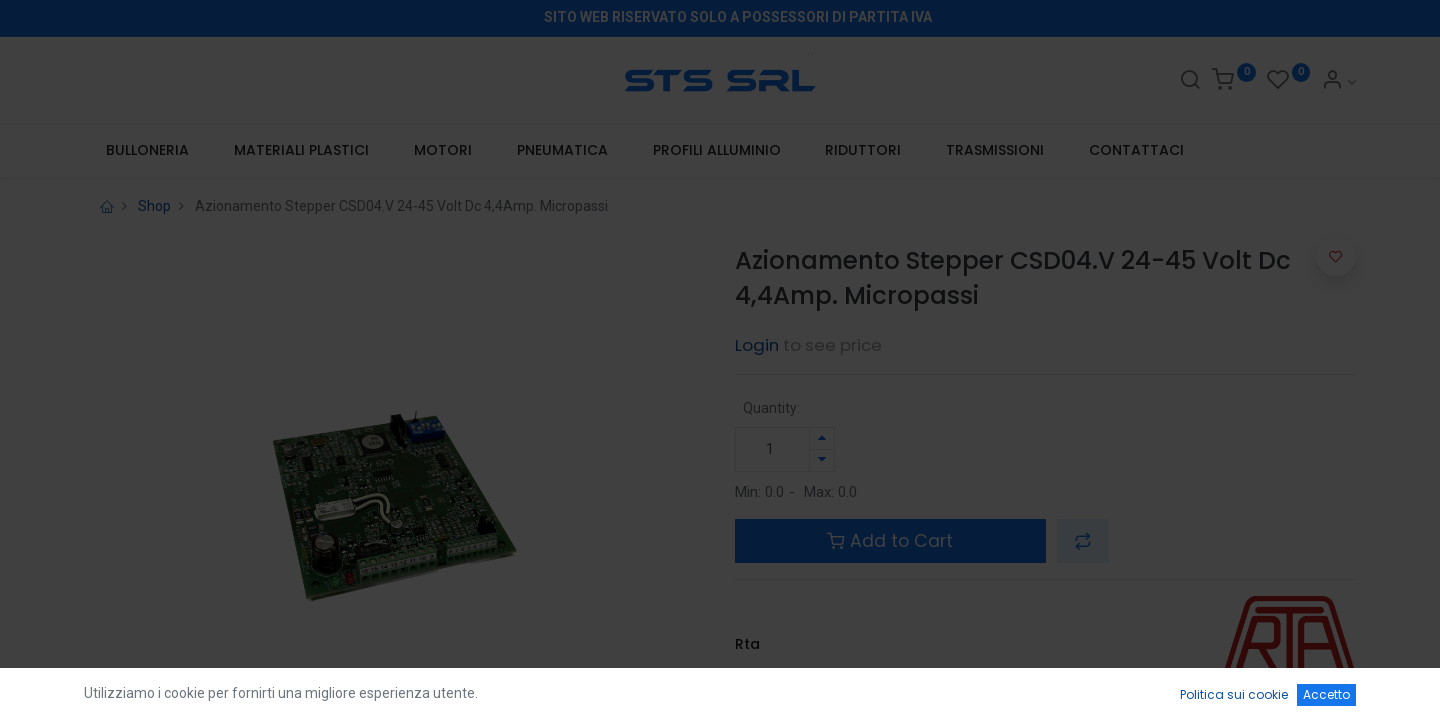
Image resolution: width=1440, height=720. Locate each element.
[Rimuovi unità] (822, 460)
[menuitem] (148, 151)
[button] (1083, 541)
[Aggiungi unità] (822, 438)
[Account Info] (1338, 82)
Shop (154, 206)
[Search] (1190, 82)
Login (757, 345)
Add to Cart (890, 541)
